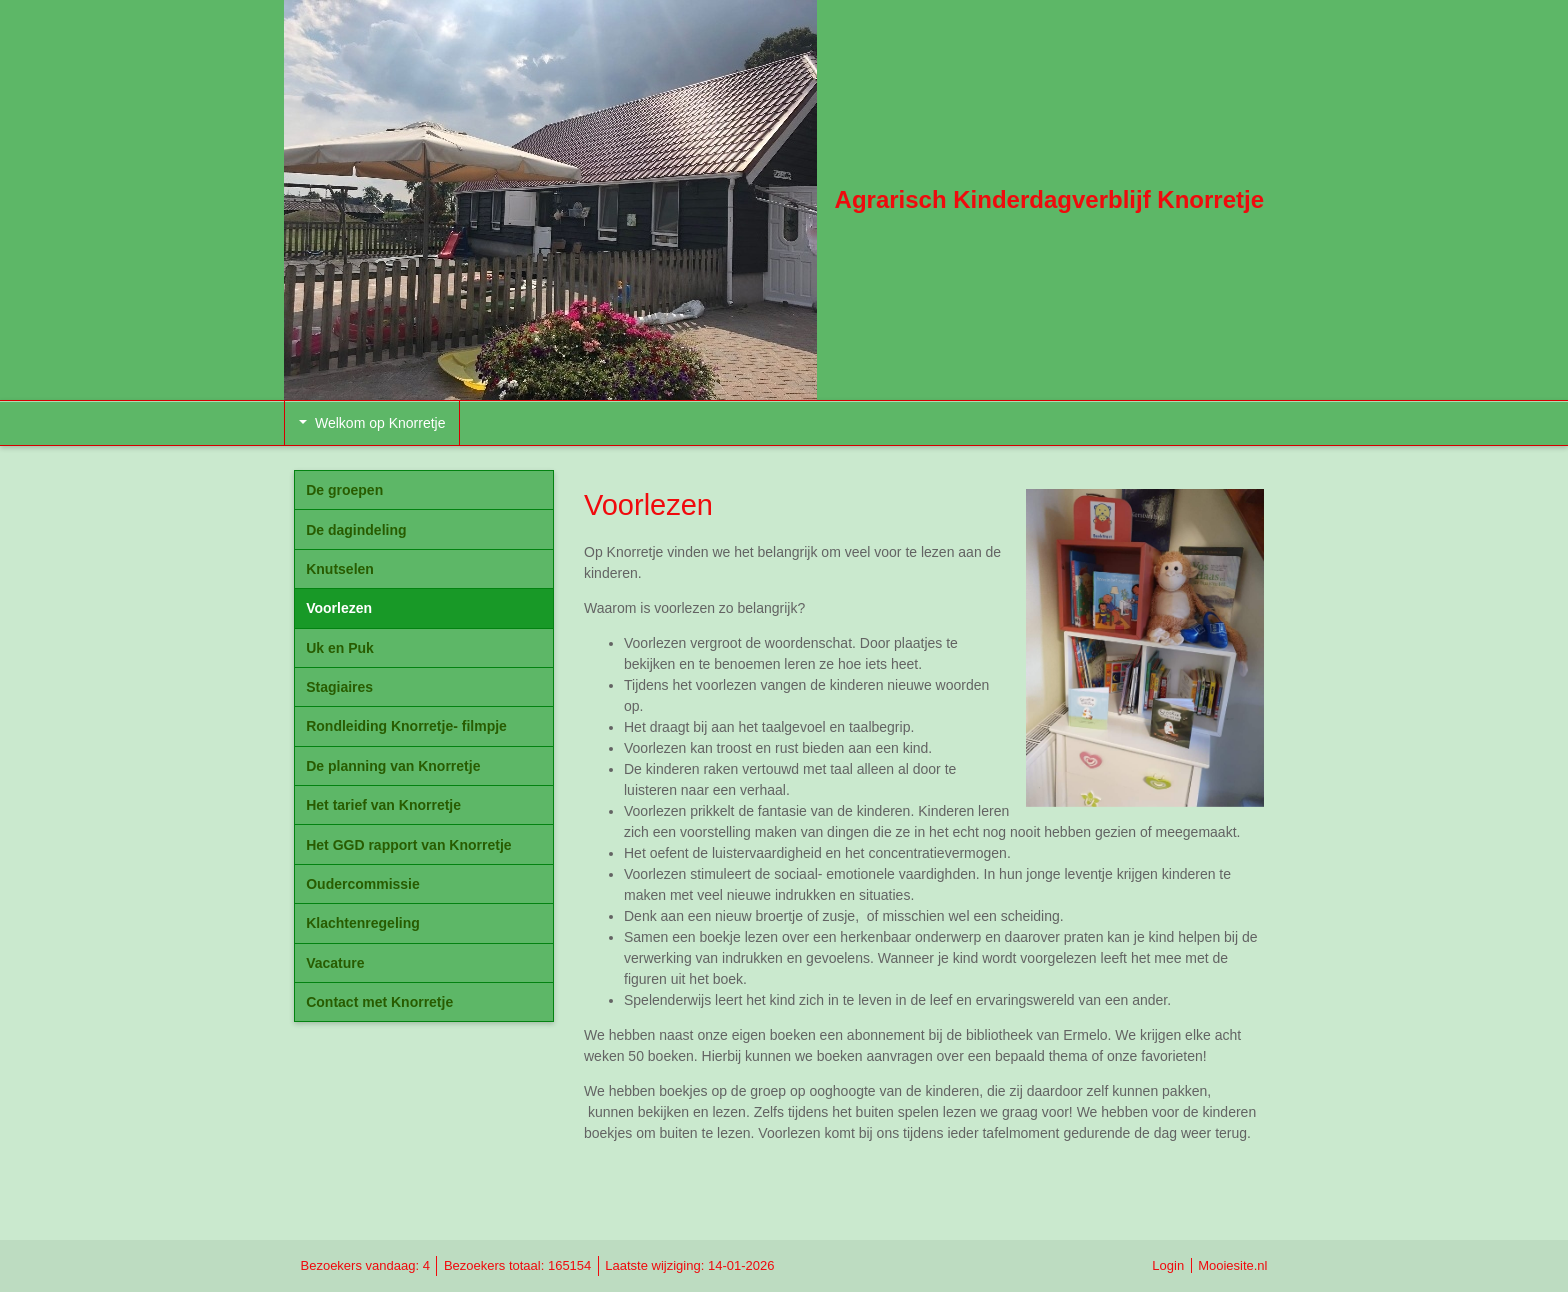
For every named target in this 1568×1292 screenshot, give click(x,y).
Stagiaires (339, 687)
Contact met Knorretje (379, 1002)
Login (1168, 1265)
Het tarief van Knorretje (383, 805)
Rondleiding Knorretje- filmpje (406, 726)
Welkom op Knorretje (372, 423)
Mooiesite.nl (1232, 1265)
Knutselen (340, 569)
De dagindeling (356, 530)
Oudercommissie (363, 884)
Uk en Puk (340, 648)
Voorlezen (339, 608)
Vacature (335, 963)
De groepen (344, 490)
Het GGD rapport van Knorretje (408, 845)
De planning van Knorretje (393, 766)
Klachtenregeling (363, 923)
